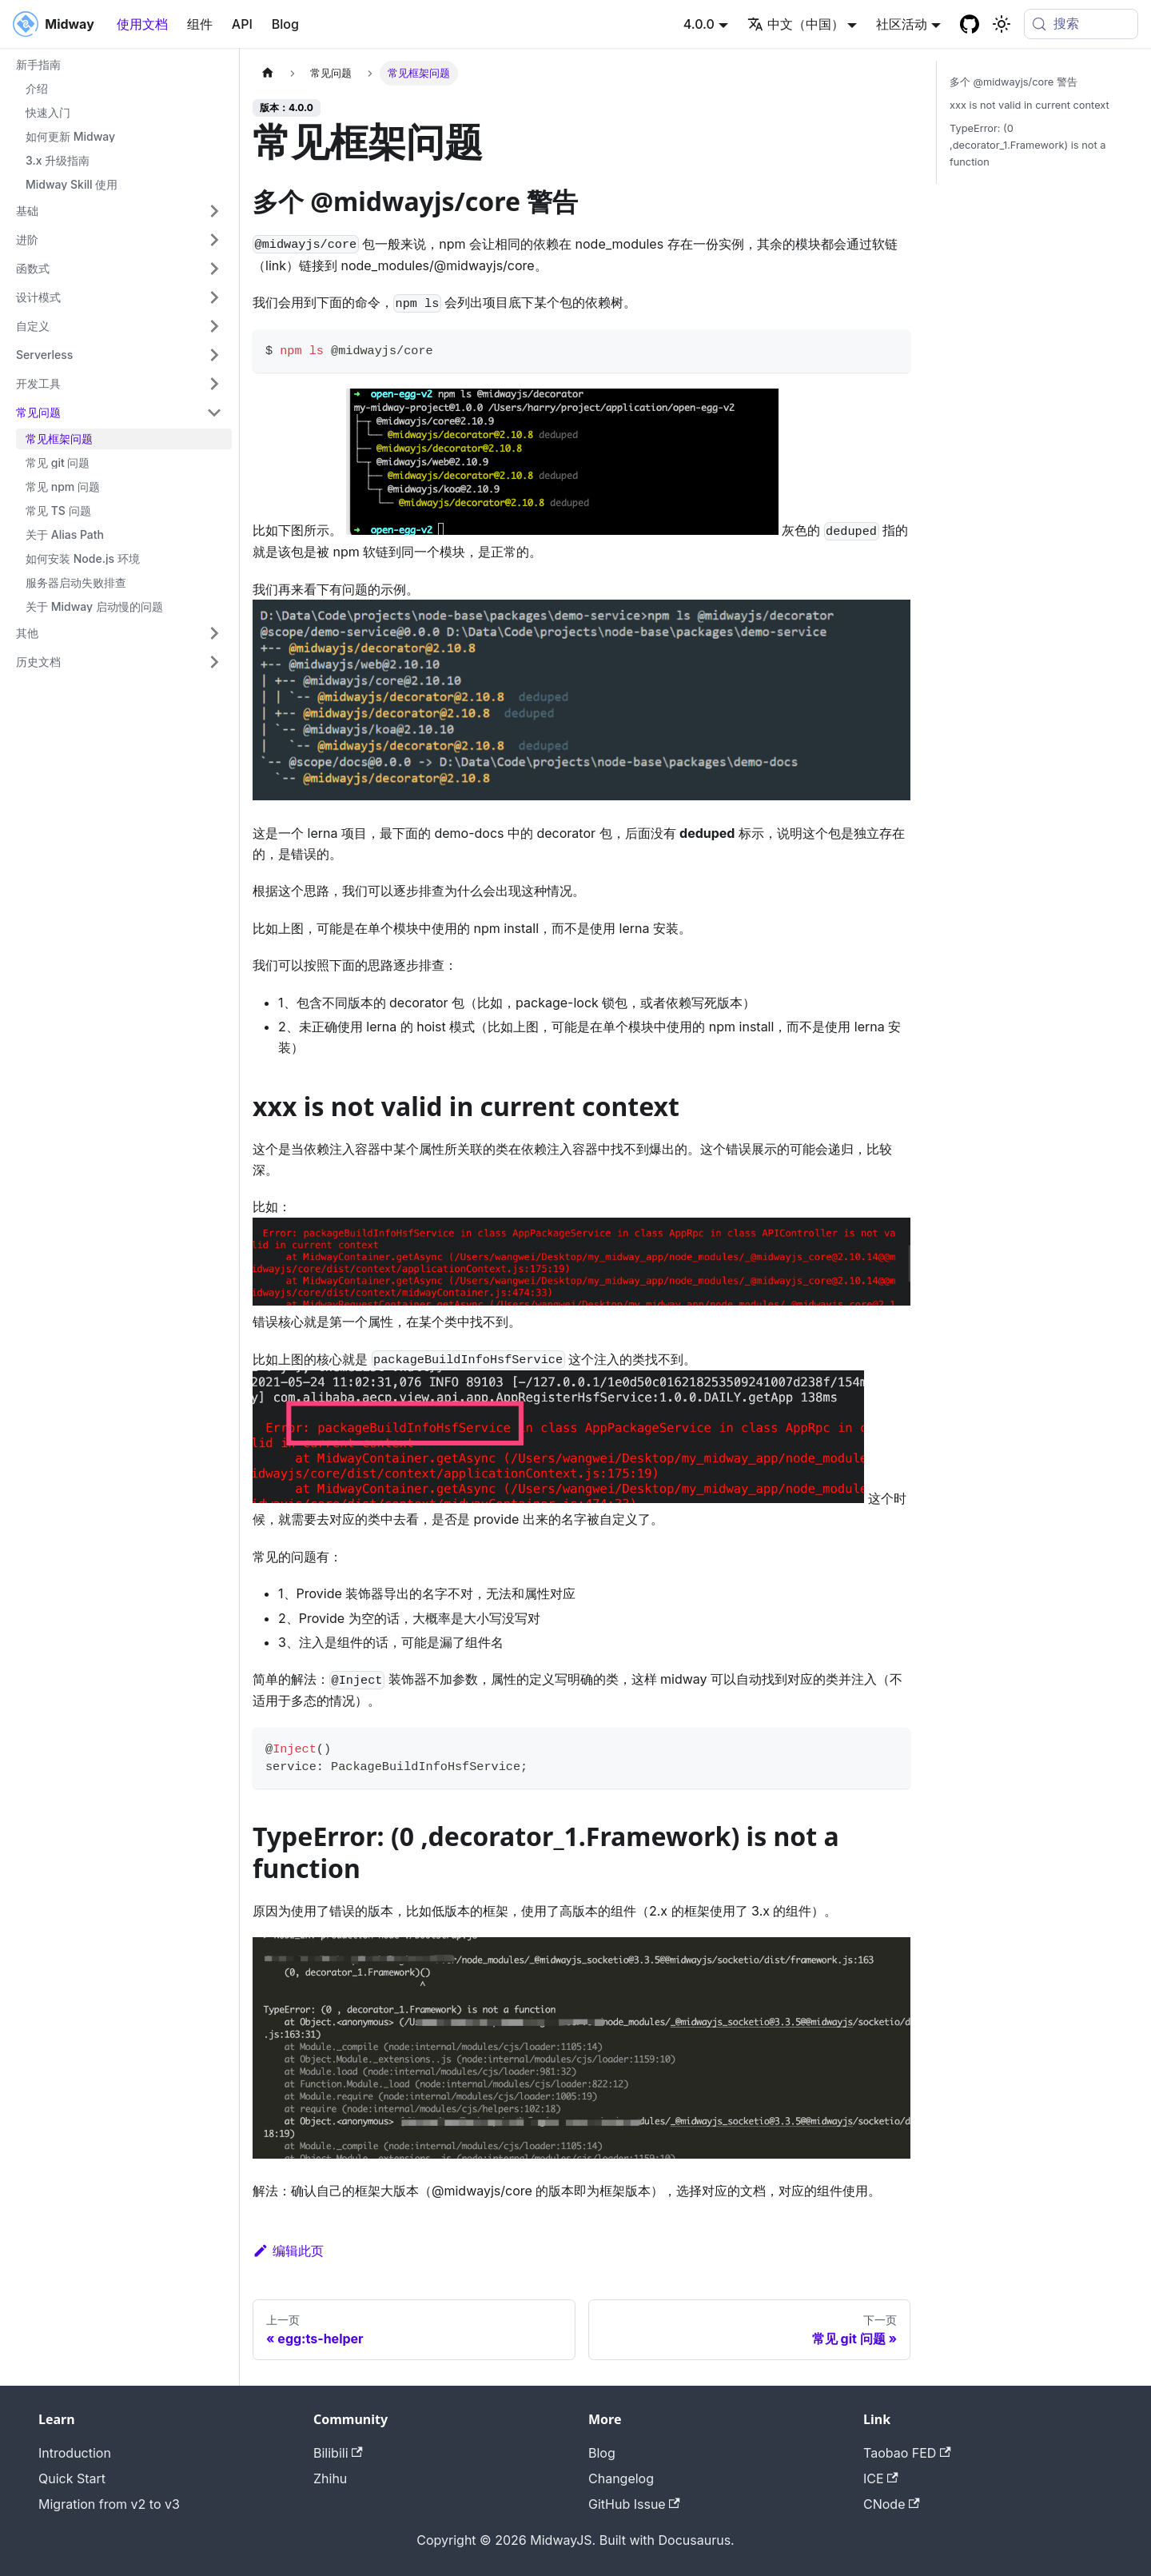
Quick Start (72, 2478)
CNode (891, 2504)
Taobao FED (907, 2453)
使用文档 (142, 24)
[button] (119, 211)
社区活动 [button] (901, 24)
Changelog (621, 2478)
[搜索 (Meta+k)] (1081, 24)
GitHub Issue (634, 2504)
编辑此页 (288, 2251)
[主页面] (268, 73)
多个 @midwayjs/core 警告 (1013, 82)
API (242, 24)
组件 (200, 24)
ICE (880, 2478)
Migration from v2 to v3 (109, 2504)
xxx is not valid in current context (1029, 105)
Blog (285, 24)
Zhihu (330, 2478)
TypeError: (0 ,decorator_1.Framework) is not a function (1027, 145)
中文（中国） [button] (795, 24)
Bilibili (338, 2453)
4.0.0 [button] (699, 24)
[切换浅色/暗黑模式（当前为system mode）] (1001, 24)
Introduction (74, 2453)
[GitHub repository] (969, 24)
